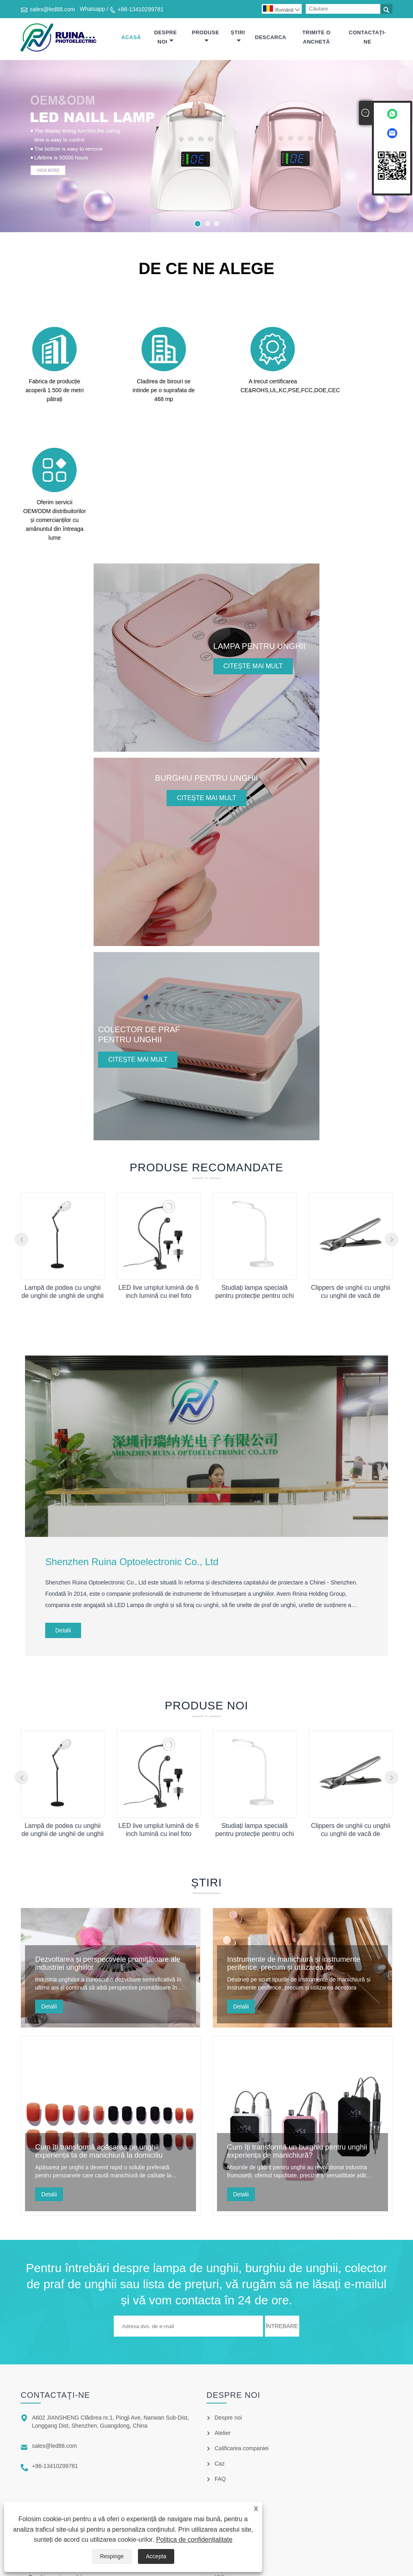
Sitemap (225, 2435)
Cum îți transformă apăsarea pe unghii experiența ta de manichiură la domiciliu (99, 2039)
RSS (220, 2450)
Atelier (223, 2321)
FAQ (220, 2367)
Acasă (131, 37)
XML (220, 2465)
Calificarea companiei (242, 2336)
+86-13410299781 (140, 9)
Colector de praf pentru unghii (66, 2450)
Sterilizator (42, 2496)
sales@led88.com (52, 9)
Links (221, 2419)
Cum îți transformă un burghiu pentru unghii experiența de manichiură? (297, 2039)
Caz (220, 2352)
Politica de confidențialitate (194, 2539)
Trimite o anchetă (316, 37)
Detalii (63, 1519)
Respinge (112, 2556)
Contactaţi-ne (367, 37)
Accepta (156, 2556)
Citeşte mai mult (253, 554)
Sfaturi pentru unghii (54, 2481)
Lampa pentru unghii (54, 2419)
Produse (205, 36)
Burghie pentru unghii (55, 2465)
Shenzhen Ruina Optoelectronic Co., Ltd (132, 1450)
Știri (238, 36)
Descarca (270, 37)
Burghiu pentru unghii (55, 2435)
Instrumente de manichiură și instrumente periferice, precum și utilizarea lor (293, 1852)
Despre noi (165, 37)
